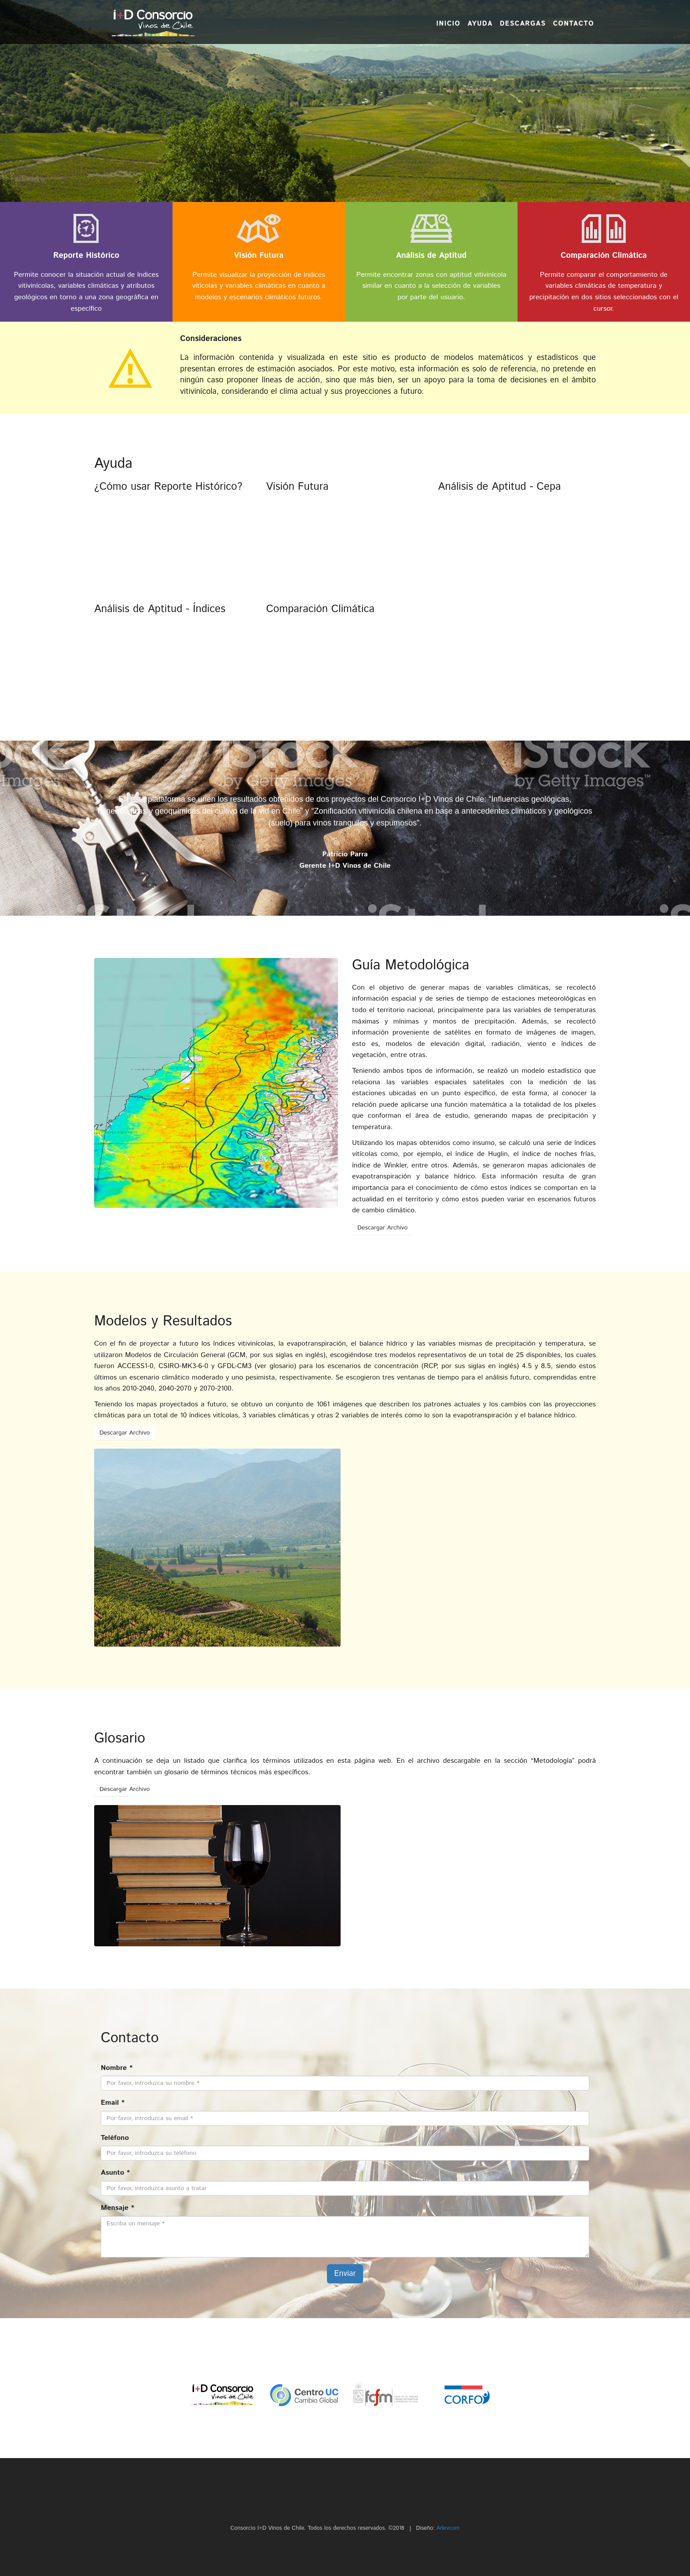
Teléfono (115, 2138)
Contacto (573, 23)
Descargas (523, 23)
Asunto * (115, 2173)
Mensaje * (117, 2208)
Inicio (448, 23)
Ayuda (479, 23)
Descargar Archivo (382, 1227)
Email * (113, 2103)
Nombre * (116, 2068)
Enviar (345, 2273)
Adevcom (448, 2528)
